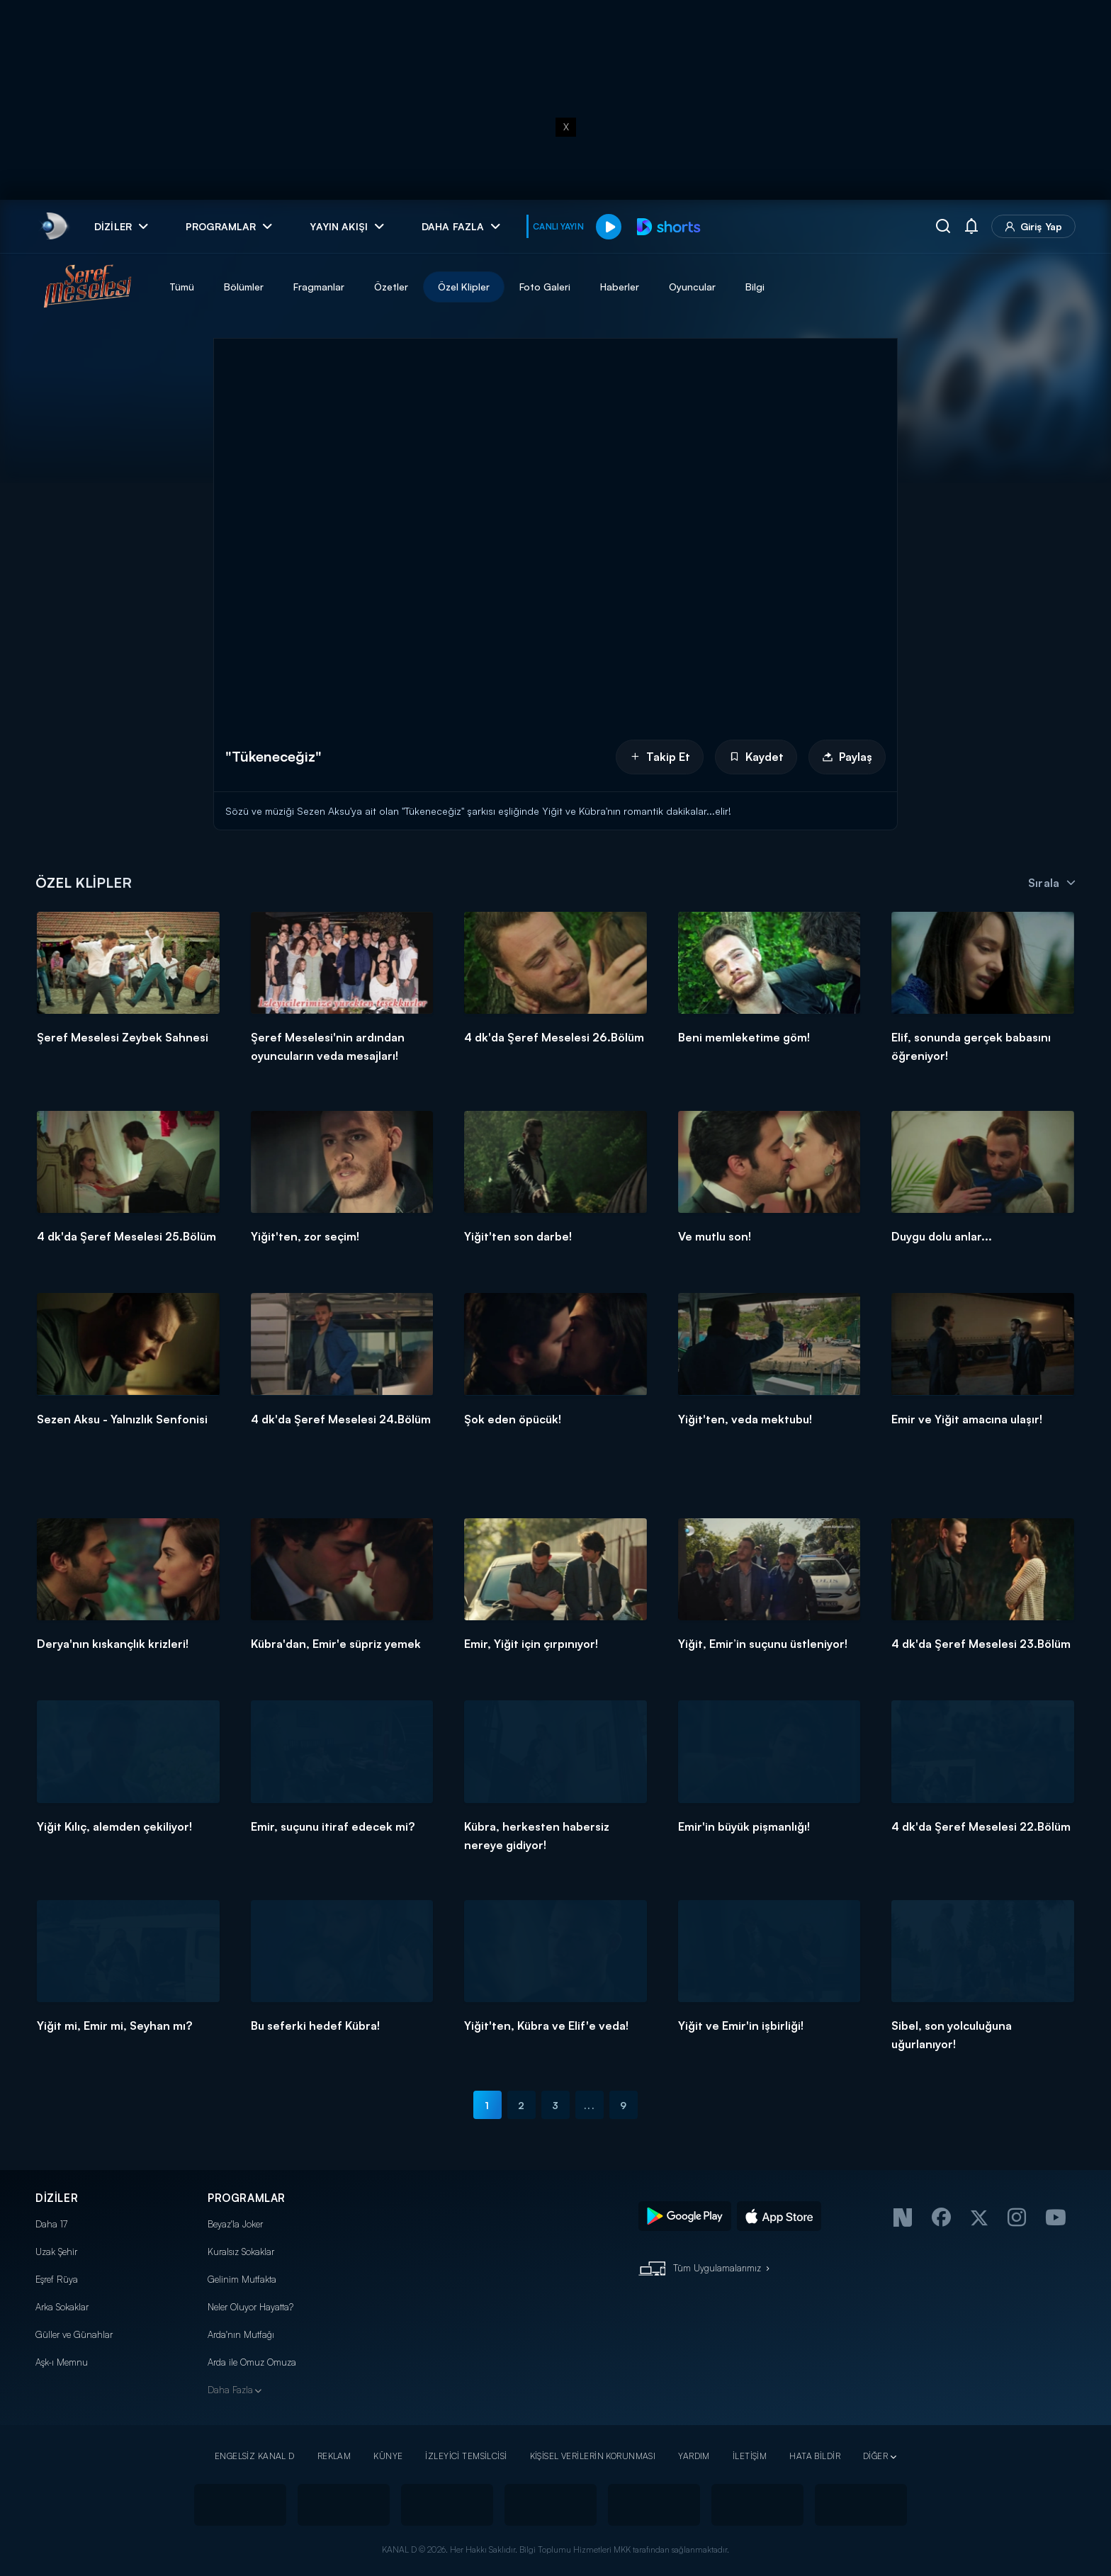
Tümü (181, 287)
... (589, 2105)
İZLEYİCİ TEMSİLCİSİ (466, 2456)
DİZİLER (56, 2198)
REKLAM (334, 2456)
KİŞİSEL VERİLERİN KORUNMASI (593, 2456)
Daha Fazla (230, 2389)
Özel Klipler (464, 287)
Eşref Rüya (56, 2279)
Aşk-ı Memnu (61, 2362)
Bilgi (755, 287)
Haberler (619, 287)
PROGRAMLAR (247, 2198)
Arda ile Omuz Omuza (252, 2362)
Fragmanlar (318, 287)
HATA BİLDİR (814, 2456)
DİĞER (875, 2456)
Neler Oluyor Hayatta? (250, 2306)
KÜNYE (387, 2456)
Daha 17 (51, 2224)
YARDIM (694, 2456)
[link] (53, 226)
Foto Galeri (544, 287)
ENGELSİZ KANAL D (255, 2456)
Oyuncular (692, 287)
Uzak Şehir (56, 2251)
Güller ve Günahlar (74, 2334)
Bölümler (244, 287)
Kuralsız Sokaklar (241, 2251)
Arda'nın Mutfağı (241, 2334)
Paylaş (847, 757)
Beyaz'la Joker (235, 2224)
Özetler (391, 287)
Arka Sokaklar (62, 2306)
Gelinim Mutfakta (242, 2279)
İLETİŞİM (750, 2456)
